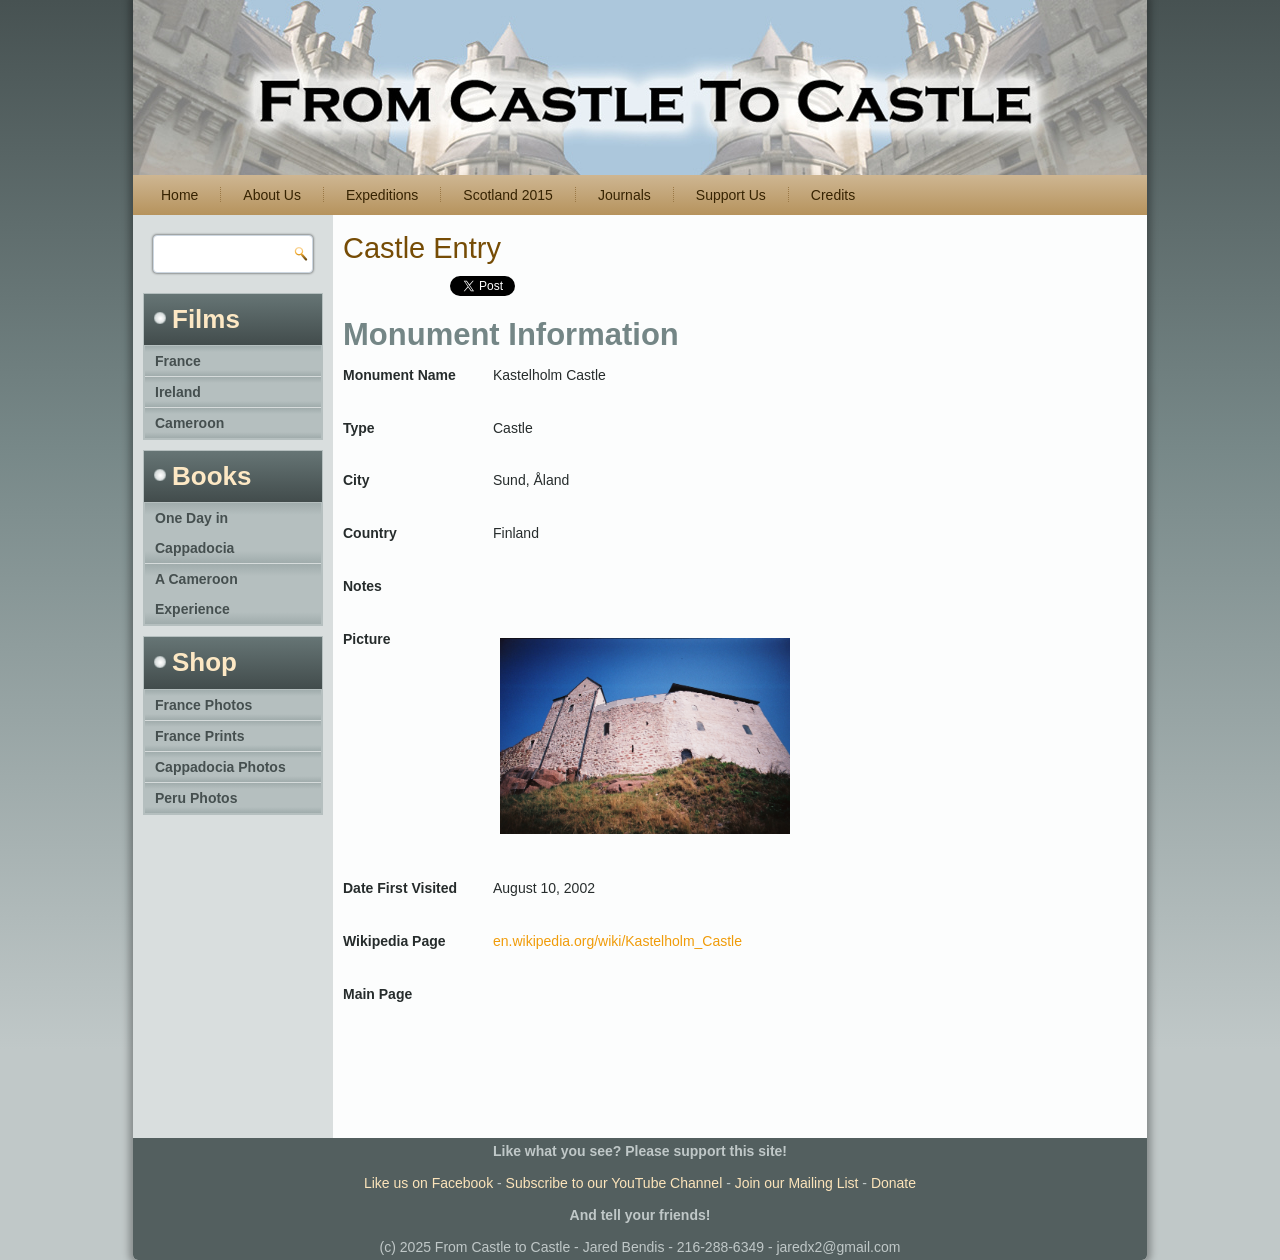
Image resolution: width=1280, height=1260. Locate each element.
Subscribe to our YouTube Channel (614, 1183)
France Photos (203, 705)
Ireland (178, 392)
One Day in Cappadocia (194, 533)
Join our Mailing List (797, 1183)
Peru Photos (196, 798)
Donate (893, 1183)
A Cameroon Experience (196, 594)
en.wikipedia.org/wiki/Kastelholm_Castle (617, 941)
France (178, 361)
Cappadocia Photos (220, 767)
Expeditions (382, 195)
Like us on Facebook (428, 1183)
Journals (624, 195)
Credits (833, 195)
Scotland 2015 (508, 195)
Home (179, 195)
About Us (272, 195)
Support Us (731, 195)
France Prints (199, 736)
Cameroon (189, 423)
